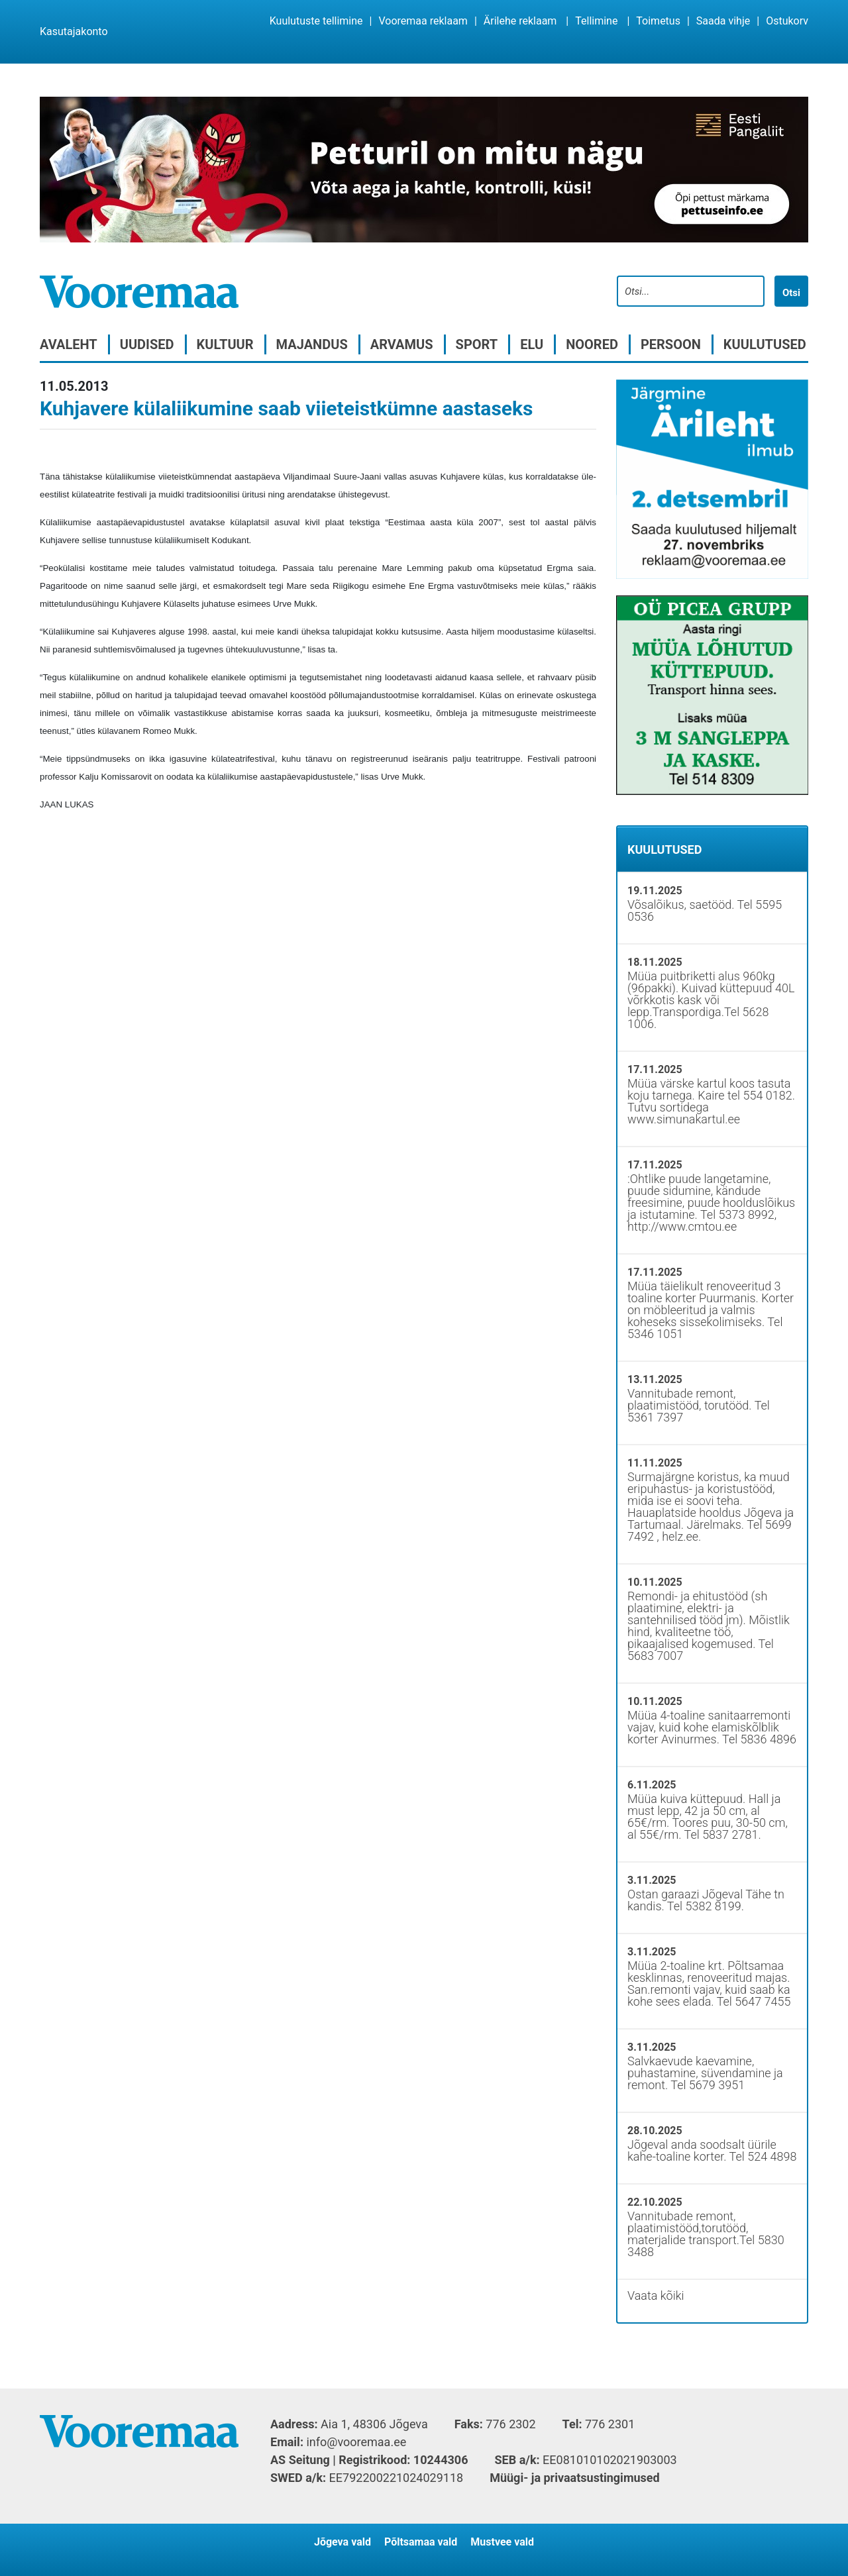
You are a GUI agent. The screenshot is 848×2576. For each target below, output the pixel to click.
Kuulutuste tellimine (316, 21)
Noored (592, 344)
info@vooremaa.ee (356, 2442)
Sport (477, 344)
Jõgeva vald (342, 2542)
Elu (531, 344)
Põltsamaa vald (420, 2542)
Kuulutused (764, 344)
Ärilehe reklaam (520, 21)
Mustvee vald (502, 2542)
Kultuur (225, 344)
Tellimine (596, 21)
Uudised (147, 344)
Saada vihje (723, 21)
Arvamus (401, 344)
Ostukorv (787, 21)
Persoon (671, 344)
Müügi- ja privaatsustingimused (574, 2478)
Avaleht (68, 344)
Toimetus (658, 21)
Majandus (312, 344)
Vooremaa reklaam (422, 21)
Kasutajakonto (74, 31)
